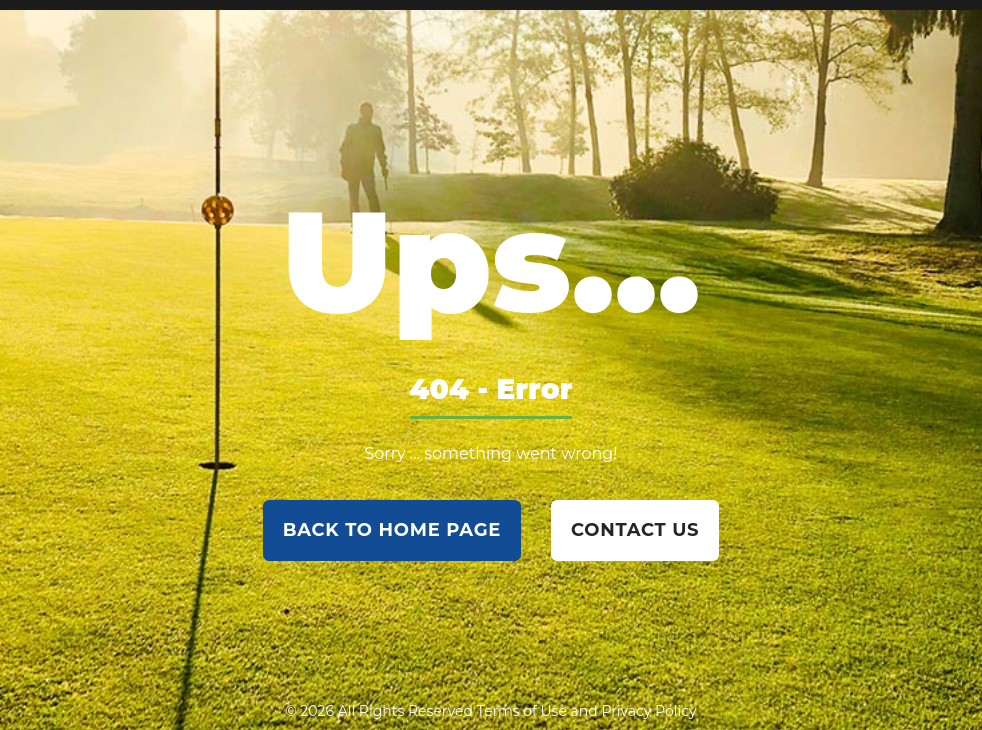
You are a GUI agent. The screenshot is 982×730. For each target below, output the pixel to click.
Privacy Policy (648, 711)
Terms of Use (522, 711)
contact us (635, 530)
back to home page (392, 530)
